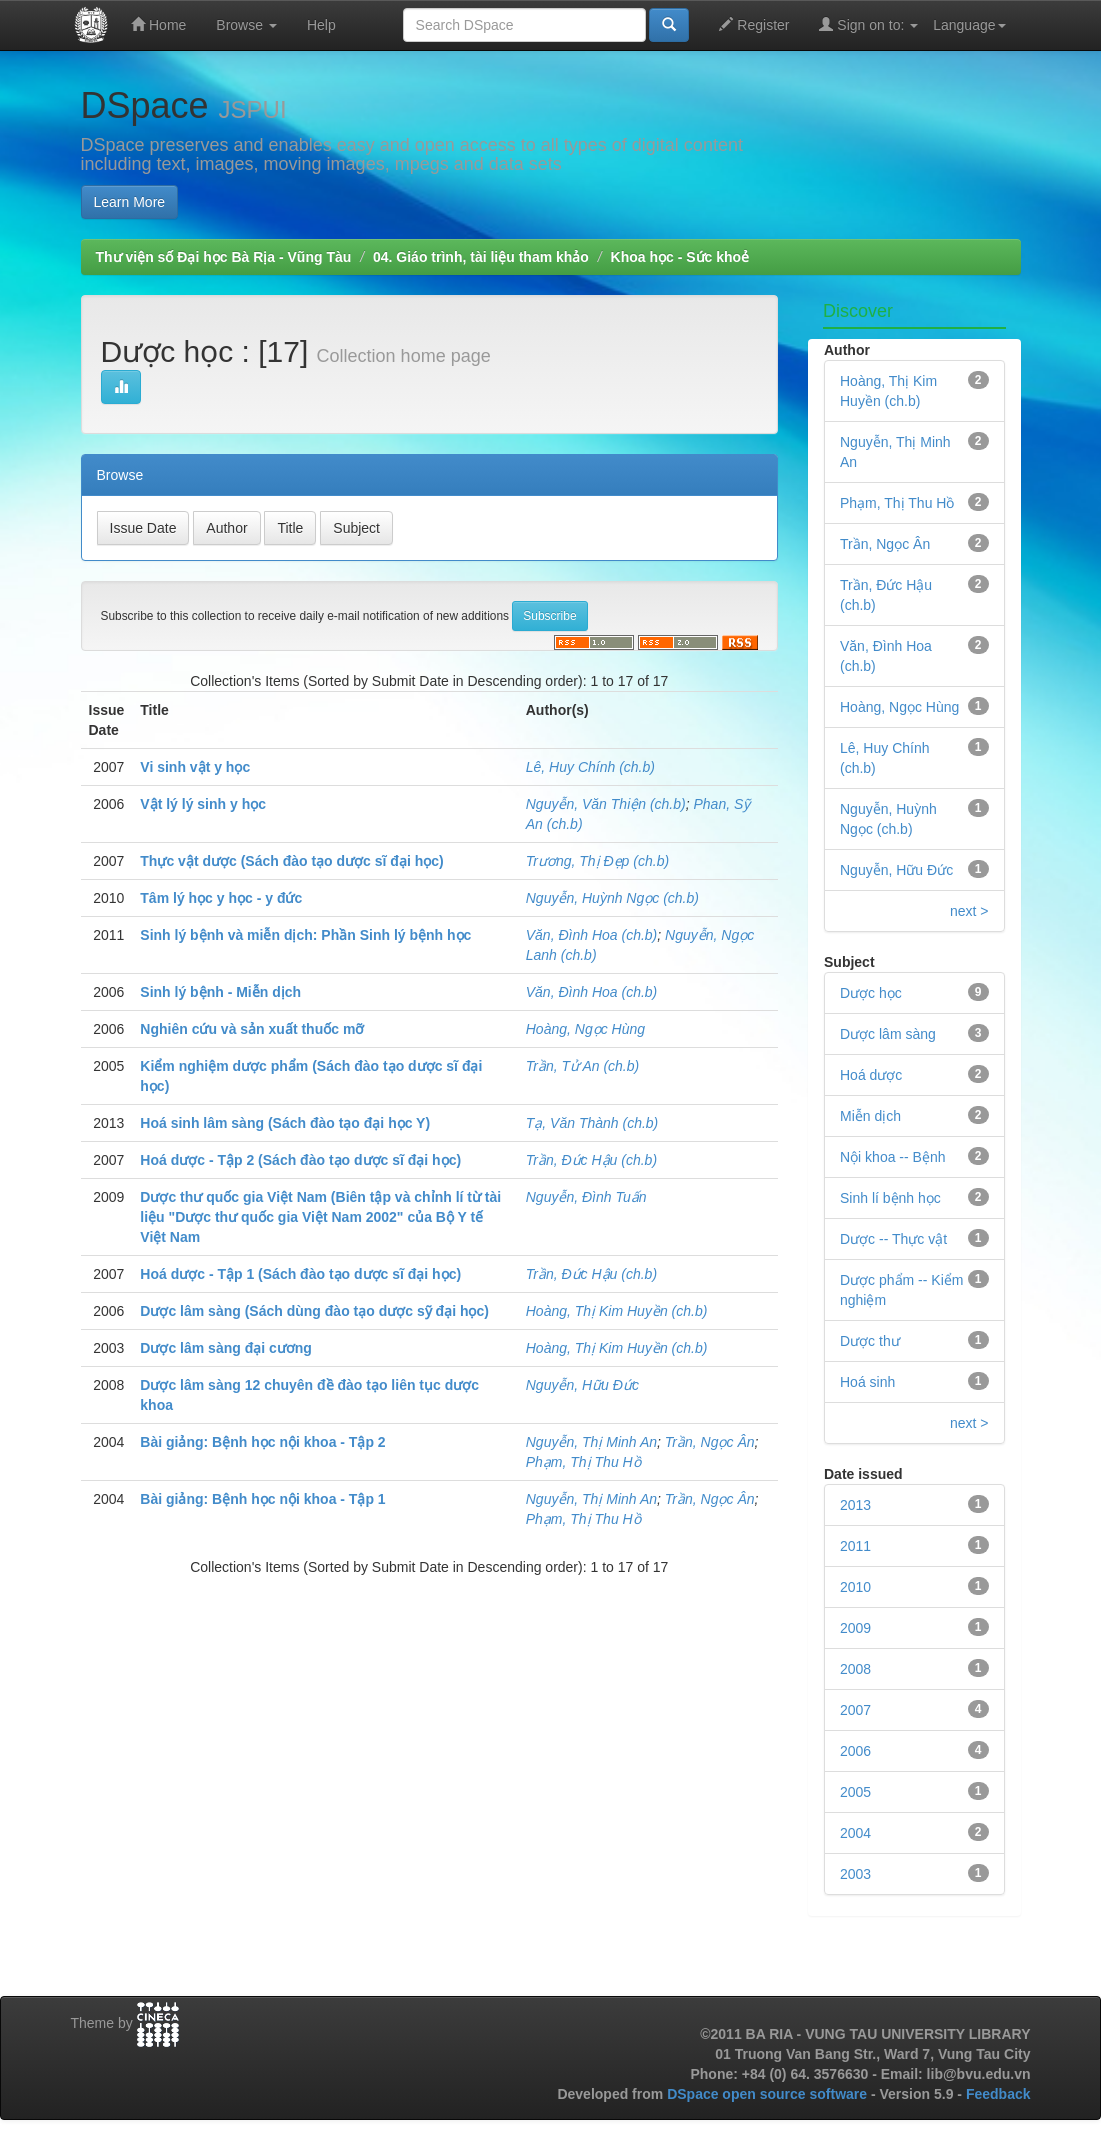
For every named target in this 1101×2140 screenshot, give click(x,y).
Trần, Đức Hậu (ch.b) (591, 1160)
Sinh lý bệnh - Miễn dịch (220, 992)
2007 (855, 1710)
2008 (855, 1669)
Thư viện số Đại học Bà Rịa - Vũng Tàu (224, 257)
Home (158, 24)
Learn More (130, 202)
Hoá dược (871, 1075)
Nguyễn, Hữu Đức (582, 1385)
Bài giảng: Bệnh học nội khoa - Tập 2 (262, 1442)
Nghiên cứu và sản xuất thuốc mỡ (252, 1029)
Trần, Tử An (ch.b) (582, 1066)
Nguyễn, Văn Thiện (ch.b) (606, 804)
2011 (855, 1546)
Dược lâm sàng (888, 1034)
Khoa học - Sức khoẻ (680, 257)
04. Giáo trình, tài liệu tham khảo (481, 257)
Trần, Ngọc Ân (710, 1442)
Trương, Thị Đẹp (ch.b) (597, 861)
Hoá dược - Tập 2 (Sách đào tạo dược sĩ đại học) (300, 1160)
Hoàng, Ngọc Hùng (585, 1029)
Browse (246, 25)
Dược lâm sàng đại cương (226, 1348)
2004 (855, 1833)
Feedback (998, 2094)
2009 (855, 1628)
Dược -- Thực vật (893, 1239)
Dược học (871, 993)
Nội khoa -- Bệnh (892, 1157)
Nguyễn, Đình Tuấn (586, 1197)
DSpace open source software (769, 2094)
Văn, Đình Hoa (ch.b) (592, 935)
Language (969, 25)
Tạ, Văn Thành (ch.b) (592, 1123)
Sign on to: (868, 24)
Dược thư (870, 1341)
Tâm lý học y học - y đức (221, 898)
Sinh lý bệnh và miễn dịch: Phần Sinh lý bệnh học (305, 935)
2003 (855, 1874)
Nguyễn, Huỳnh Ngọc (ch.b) (612, 898)
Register (754, 24)
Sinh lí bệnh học (890, 1198)
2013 (855, 1505)
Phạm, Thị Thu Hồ (583, 1462)
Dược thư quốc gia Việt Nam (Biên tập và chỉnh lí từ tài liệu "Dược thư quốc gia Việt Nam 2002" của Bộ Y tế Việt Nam (320, 1217)
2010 (855, 1587)
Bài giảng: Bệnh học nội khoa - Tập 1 (262, 1499)
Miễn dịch (870, 1116)
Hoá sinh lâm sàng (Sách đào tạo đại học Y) (285, 1123)
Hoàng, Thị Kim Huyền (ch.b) (617, 1311)
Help (321, 25)
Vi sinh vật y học (195, 767)
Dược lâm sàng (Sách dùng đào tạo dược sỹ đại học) (314, 1311)
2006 (855, 1751)
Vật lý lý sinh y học (203, 804)
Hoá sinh (867, 1382)
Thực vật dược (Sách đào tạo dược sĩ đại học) (291, 861)
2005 (855, 1792)
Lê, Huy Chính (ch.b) (590, 767)
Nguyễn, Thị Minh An (591, 1442)
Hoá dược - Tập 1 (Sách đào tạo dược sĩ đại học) (300, 1274)
